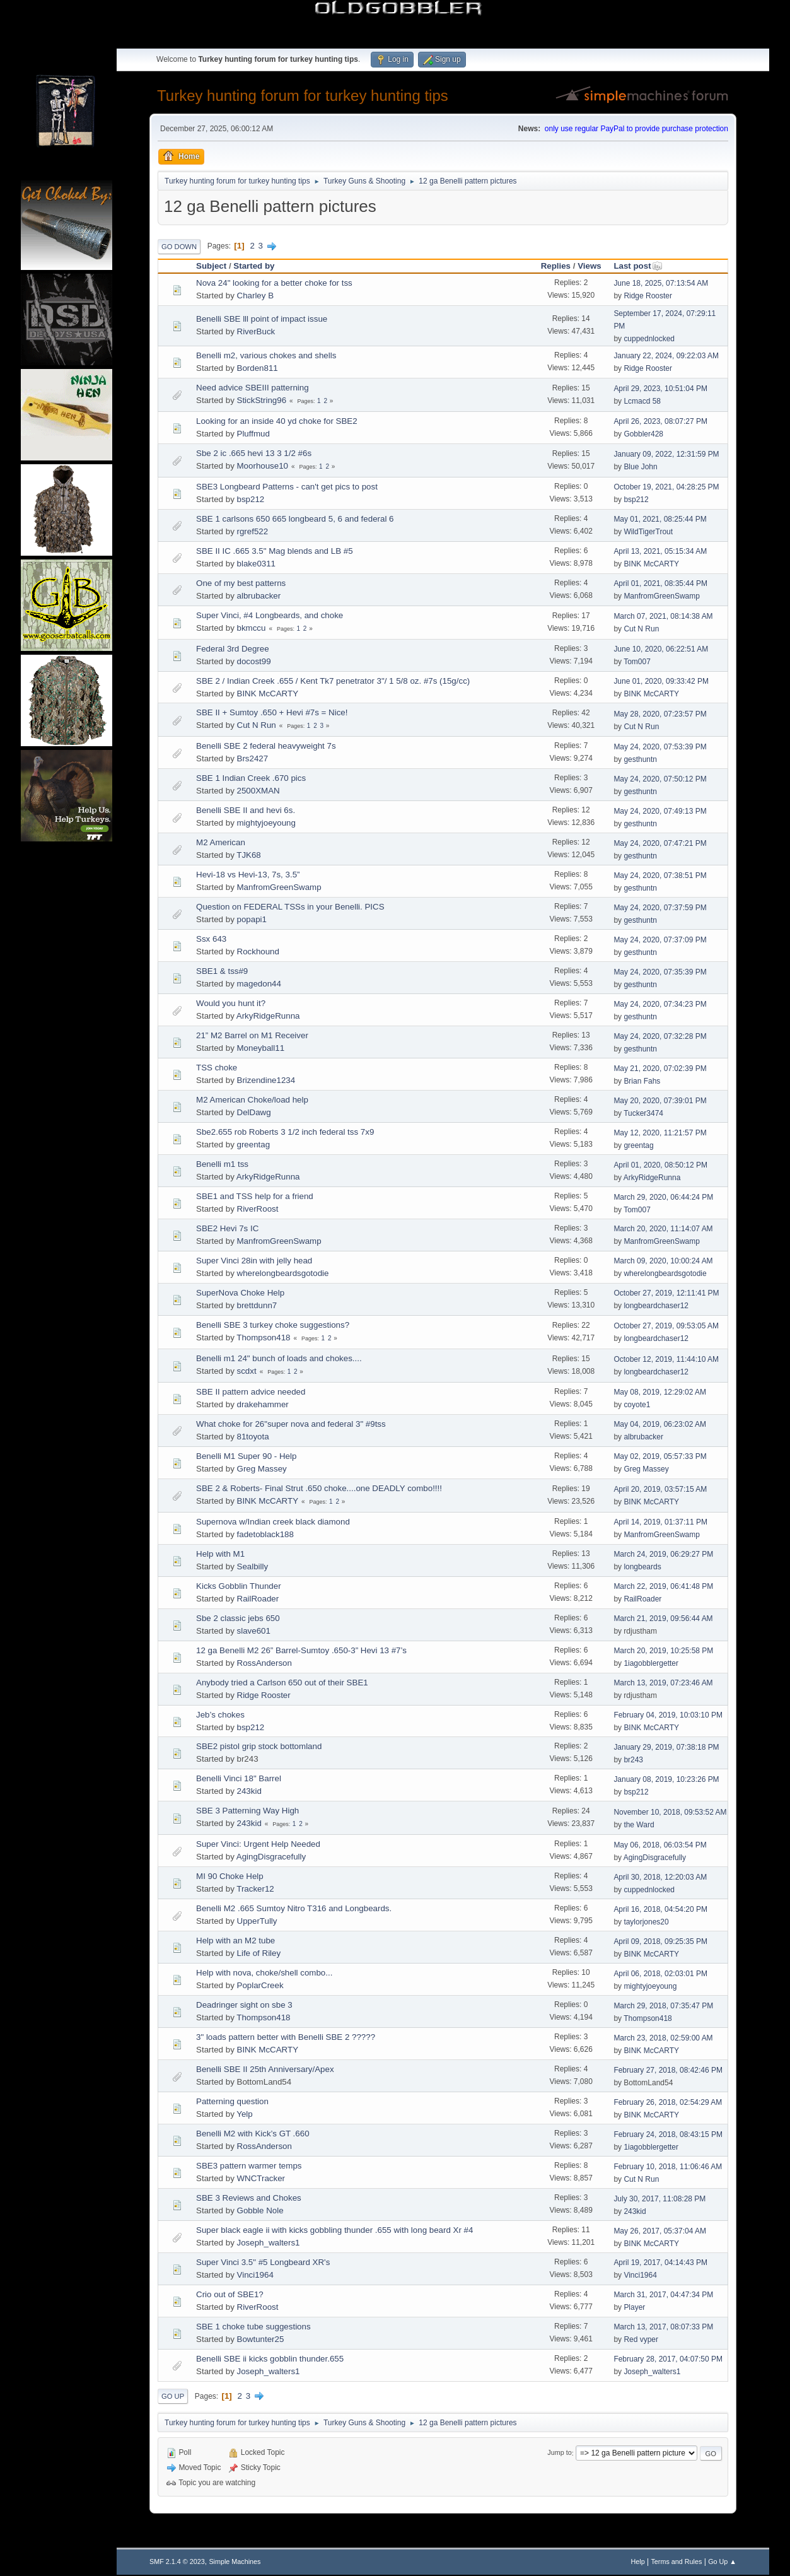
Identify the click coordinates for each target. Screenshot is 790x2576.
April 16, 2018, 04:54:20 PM (660, 1909)
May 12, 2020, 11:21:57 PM (659, 1132)
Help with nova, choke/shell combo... (264, 1972)
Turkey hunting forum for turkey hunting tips (302, 95)
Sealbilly (253, 1566)
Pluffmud (253, 433)
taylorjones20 (646, 1921)
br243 (633, 1759)
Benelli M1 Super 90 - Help (246, 1456)
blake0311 (256, 563)
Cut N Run (641, 628)
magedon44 (259, 983)
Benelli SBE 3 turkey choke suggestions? (272, 1325)
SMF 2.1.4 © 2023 (177, 2561)
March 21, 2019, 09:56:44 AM (662, 1618)
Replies (556, 266)
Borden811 (257, 368)
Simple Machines (234, 2561)
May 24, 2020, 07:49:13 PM (659, 811)
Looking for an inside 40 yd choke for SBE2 (276, 421)
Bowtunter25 (260, 2339)
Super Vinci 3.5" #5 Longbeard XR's (263, 2262)
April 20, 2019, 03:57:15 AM (660, 1489)
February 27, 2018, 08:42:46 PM (668, 2070)
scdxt (247, 1371)
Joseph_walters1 (268, 2242)
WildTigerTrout (648, 531)
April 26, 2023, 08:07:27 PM (660, 421)
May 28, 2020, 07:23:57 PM (659, 714)
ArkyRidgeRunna (268, 1016)
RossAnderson (264, 1663)
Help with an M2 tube (235, 1940)
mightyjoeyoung (266, 823)
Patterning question (232, 2101)
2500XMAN (258, 790)
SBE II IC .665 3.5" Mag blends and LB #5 (274, 551)
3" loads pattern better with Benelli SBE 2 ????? (285, 2037)
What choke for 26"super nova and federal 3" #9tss (291, 1424)
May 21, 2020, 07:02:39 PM (659, 1068)
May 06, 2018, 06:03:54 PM (659, 1845)
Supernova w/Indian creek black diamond (273, 1521)
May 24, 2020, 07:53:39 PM (659, 746)
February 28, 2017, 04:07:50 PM (668, 2359)
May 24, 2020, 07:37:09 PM (659, 939)
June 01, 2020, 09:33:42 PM (661, 681)
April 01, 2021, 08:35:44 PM (660, 583)
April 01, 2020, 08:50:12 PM (660, 1165)
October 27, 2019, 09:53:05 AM (666, 1325)
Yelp (244, 2114)
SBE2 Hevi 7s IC (227, 1228)
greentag (253, 1144)
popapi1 (252, 919)
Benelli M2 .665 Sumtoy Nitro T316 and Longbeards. (294, 1908)
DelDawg (254, 1112)
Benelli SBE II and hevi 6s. (245, 810)
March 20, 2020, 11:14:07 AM (662, 1228)
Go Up (172, 2396)
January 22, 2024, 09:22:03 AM (666, 355)
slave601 (253, 1631)
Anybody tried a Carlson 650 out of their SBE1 (282, 1682)
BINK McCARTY (651, 563)
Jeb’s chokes (220, 1714)
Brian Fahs (642, 1081)
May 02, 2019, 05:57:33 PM (659, 1456)
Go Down (179, 246)
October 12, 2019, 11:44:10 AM (666, 1359)
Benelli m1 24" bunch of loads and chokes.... (279, 1358)
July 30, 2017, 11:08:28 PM (659, 2198)
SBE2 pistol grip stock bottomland (259, 1746)
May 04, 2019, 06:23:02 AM (659, 1424)
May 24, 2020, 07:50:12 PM (659, 779)
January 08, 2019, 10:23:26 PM (666, 1779)
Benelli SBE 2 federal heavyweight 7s (266, 746)
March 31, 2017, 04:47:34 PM (663, 2294)
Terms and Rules (676, 2561)
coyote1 (637, 1404)
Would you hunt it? (230, 1003)
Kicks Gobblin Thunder (238, 1586)
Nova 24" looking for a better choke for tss (274, 283)
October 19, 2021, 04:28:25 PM (666, 487)
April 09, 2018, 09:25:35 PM (660, 1941)
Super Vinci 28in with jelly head (254, 1260)
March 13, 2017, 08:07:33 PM (663, 2326)
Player (634, 2307)
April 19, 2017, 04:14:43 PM (660, 2262)
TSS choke (216, 1067)
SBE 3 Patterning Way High (247, 1810)
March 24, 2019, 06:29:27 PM (663, 1554)
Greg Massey (262, 1468)
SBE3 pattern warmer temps (248, 2165)
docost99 (254, 661)
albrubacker (259, 595)
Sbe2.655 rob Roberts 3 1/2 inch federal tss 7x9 (285, 1132)
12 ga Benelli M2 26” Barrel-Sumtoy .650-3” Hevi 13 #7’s (301, 1650)
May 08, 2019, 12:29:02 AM (659, 1392)
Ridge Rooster (648, 295)
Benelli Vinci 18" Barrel (238, 1778)
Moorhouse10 (263, 466)
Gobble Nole (260, 2210)
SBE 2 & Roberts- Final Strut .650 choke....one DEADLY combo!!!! (319, 1488)
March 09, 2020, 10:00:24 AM (662, 1260)
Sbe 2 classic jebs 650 (238, 1618)
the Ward (639, 1824)
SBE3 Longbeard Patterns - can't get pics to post (287, 486)
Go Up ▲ (722, 2561)
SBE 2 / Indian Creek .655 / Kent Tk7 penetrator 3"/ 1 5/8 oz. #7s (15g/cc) (333, 681)
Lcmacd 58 (642, 401)
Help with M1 (220, 1554)
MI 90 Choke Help (230, 1876)
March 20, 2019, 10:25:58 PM (663, 1650)
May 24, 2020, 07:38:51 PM (659, 875)
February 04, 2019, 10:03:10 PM (668, 1715)
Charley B (255, 295)
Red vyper (641, 2339)
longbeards (642, 1566)
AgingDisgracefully (271, 1856)
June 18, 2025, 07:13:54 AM (660, 283)
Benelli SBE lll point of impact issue (261, 319)
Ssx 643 (211, 939)
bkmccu (251, 628)
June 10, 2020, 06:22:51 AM (660, 649)
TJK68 (248, 855)
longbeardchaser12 (656, 1305)
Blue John (640, 466)
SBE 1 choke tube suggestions (253, 2326)
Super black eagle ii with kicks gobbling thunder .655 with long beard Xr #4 (334, 2230)
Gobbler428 (643, 434)
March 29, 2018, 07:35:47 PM (663, 2005)
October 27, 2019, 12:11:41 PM (666, 1293)
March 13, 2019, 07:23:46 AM (662, 1682)
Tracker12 (255, 1889)
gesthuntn (640, 759)
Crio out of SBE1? (230, 2294)
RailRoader (258, 1598)
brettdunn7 (257, 1305)
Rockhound (258, 951)
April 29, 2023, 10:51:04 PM (660, 388)
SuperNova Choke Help (240, 1292)
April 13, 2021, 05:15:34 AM (660, 551)
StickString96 (262, 400)
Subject (211, 266)
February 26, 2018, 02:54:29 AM (667, 2102)
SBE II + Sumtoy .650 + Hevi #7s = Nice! (271, 712)
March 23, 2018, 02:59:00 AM (662, 2038)
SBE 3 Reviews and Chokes (248, 2198)
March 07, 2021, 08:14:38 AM (662, 616)
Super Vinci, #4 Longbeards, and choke (269, 615)
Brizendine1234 (266, 1080)
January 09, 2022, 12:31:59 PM (666, 454)
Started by (253, 266)
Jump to (559, 2453)
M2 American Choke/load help (252, 1099)
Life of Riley (259, 1953)
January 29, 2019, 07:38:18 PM (666, 1747)
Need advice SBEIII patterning (252, 387)
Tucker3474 (643, 1113)
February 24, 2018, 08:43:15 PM (668, 2134)
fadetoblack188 (265, 1534)
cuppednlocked (649, 338)
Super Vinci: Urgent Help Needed (258, 1844)
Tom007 (637, 661)
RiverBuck (256, 331)
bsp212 (251, 499)
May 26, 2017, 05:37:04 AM (659, 2231)
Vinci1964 (255, 2275)
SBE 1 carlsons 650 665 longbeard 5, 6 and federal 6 (294, 519)
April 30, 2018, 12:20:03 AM (660, 1877)
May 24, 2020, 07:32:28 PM (659, 1036)
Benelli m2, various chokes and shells (266, 355)
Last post (637, 266)
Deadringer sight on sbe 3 (244, 2005)
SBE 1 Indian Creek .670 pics (251, 778)
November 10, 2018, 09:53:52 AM (669, 1812)
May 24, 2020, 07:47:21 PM (659, 843)
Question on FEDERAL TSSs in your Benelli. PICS (290, 906)
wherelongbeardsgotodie (283, 1273)
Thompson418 (263, 1337)
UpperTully (257, 1921)
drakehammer (263, 1404)
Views (589, 266)
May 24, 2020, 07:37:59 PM (659, 907)
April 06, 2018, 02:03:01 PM (660, 1973)
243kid (249, 1791)
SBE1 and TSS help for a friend (254, 1196)
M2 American (220, 842)
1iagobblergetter (651, 1663)
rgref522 (253, 531)
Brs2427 (253, 758)
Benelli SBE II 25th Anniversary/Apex (265, 2069)
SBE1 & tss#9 (222, 971)
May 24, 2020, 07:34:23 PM (659, 1004)
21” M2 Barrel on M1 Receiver (252, 1035)
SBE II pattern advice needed (250, 1391)
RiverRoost (258, 1209)
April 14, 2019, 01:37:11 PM (660, 1522)
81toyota (253, 1436)
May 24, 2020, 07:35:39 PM (659, 972)
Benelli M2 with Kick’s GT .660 (253, 2133)
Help (637, 2561)
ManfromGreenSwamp (662, 596)
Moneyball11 (261, 1048)
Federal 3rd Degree (232, 648)
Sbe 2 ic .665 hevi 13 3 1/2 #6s (253, 453)
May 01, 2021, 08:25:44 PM (659, 519)
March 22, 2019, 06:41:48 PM (663, 1586)
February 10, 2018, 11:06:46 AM (667, 2166)
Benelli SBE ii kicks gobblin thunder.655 (270, 2358)
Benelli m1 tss (222, 1164)
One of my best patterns (241, 583)
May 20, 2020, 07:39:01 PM (659, 1100)
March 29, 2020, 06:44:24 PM (663, 1197)
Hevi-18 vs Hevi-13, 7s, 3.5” (247, 874)
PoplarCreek (260, 1985)
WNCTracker (261, 2178)
